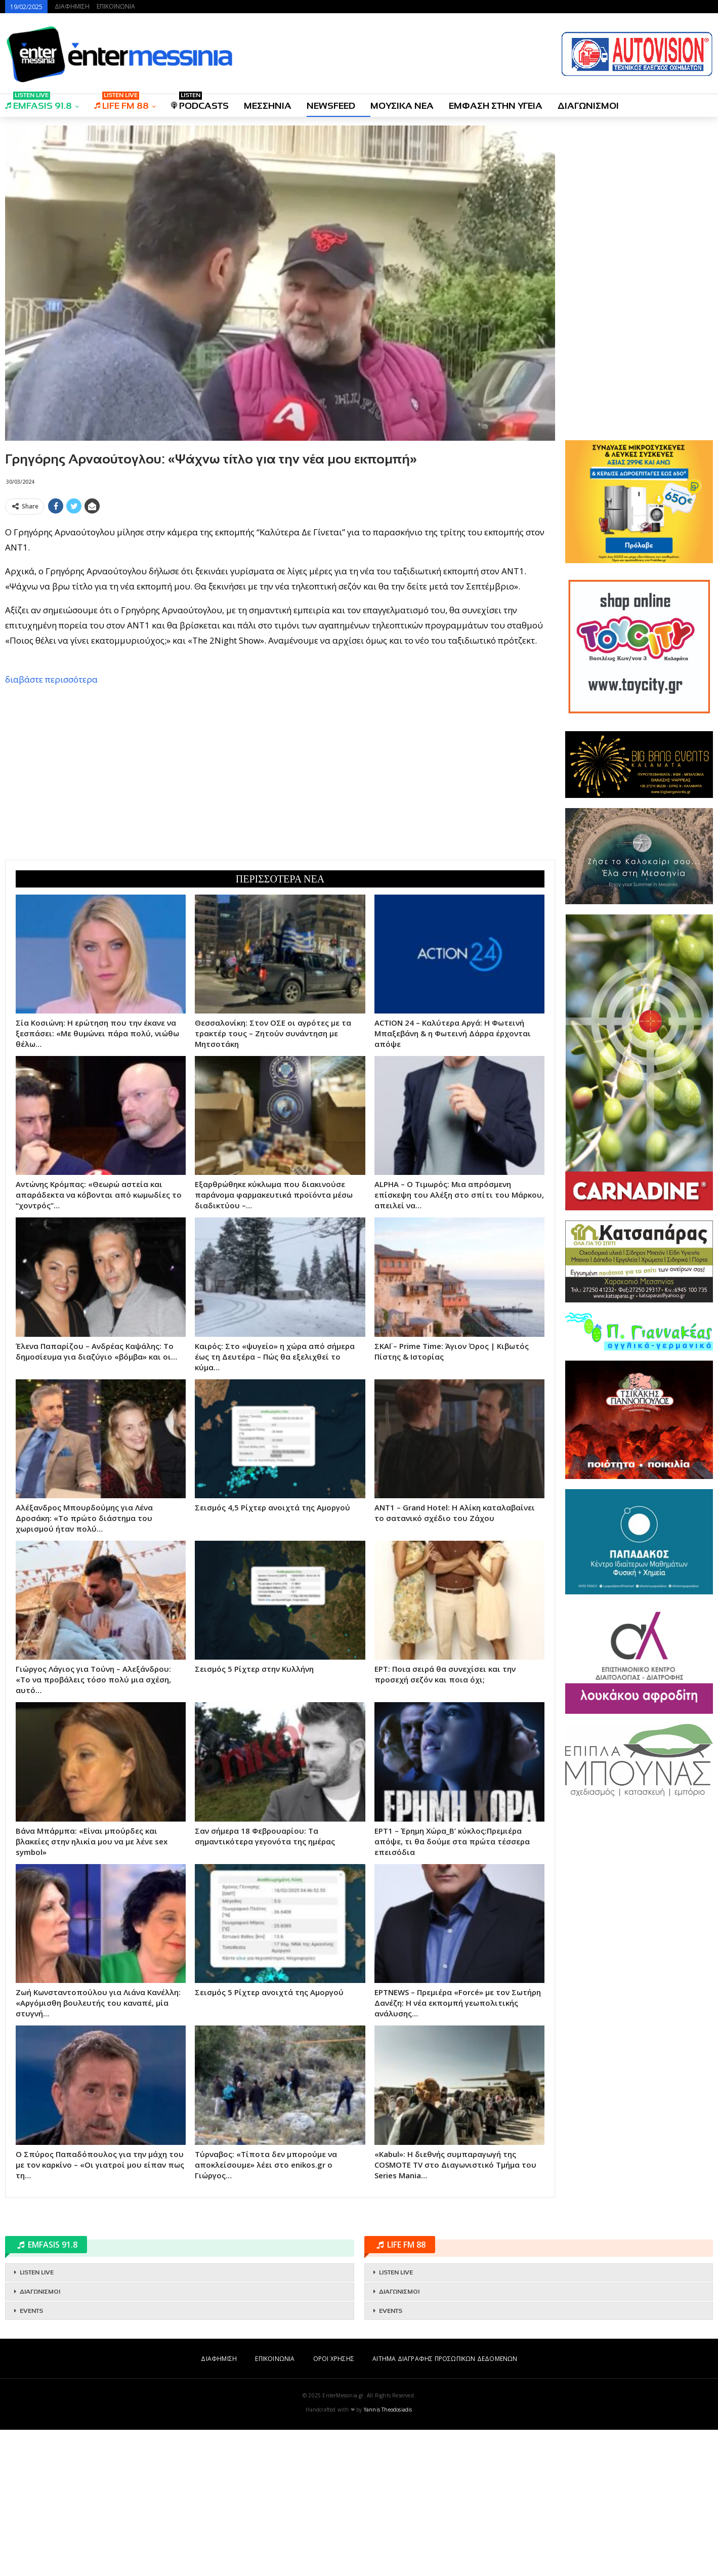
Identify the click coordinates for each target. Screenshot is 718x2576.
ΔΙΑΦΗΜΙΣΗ (72, 6)
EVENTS (31, 2457)
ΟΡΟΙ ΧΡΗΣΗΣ (333, 2505)
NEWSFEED (331, 106)
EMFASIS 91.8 (38, 102)
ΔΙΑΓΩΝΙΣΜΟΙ (588, 106)
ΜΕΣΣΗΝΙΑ (267, 106)
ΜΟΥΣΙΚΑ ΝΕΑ (402, 106)
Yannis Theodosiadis (388, 2555)
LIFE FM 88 (121, 102)
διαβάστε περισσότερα (51, 825)
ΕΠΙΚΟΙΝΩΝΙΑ (116, 6)
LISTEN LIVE (37, 2418)
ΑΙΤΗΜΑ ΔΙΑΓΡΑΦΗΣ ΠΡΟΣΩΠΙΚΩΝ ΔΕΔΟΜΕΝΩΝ (444, 2505)
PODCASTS (200, 102)
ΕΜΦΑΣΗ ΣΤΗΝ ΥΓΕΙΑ (495, 106)
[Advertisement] (280, 589)
